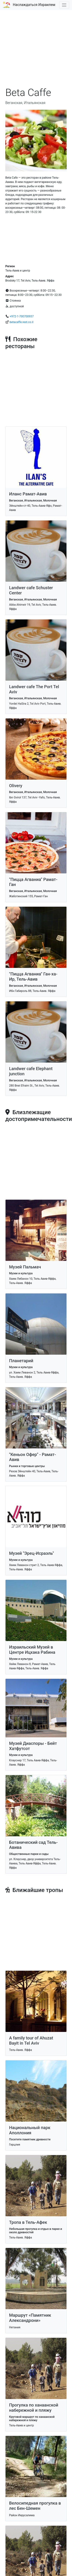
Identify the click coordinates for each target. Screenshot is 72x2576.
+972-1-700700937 (22, 316)
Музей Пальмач (25, 1266)
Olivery (15, 785)
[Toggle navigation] (64, 5)
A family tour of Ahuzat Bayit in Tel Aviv (31, 2040)
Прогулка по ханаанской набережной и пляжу (33, 2408)
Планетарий (21, 1360)
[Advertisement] (33, 50)
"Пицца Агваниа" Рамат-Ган (33, 882)
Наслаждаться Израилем (34, 5)
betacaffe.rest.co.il (21, 322)
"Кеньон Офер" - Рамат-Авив (32, 1457)
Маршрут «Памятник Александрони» (30, 2318)
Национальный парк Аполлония (29, 2130)
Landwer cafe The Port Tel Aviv (34, 689)
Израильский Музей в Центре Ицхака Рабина (32, 1650)
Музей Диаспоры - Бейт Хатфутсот (33, 1746)
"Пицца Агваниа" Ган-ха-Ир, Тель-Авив (33, 976)
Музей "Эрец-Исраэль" (31, 1553)
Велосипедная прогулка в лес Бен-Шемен (35, 2506)
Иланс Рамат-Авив (28, 493)
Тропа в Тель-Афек (28, 2222)
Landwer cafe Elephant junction (31, 1071)
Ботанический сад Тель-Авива (33, 1845)
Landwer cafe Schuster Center (31, 590)
